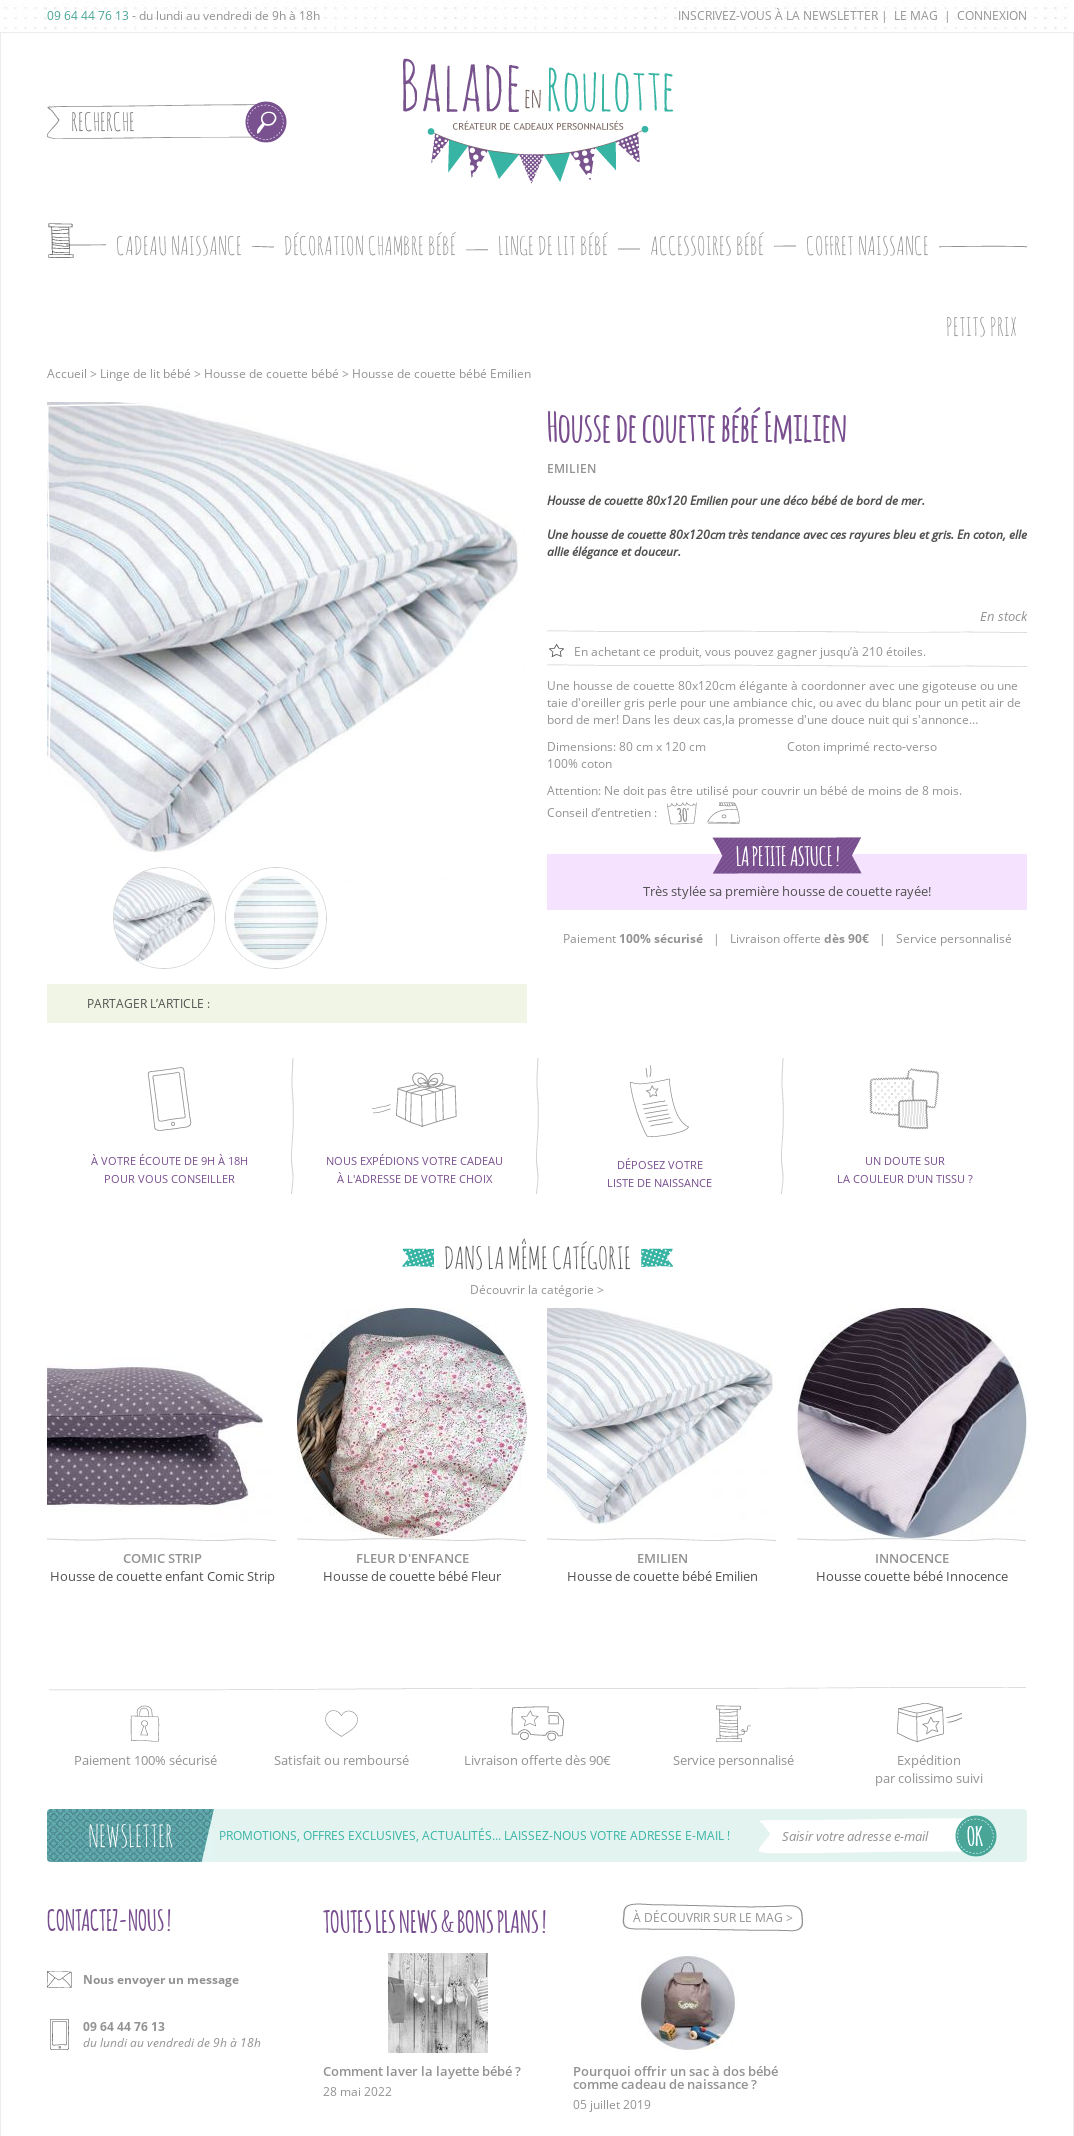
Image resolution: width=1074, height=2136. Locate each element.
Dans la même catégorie (537, 1257)
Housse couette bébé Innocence (912, 1576)
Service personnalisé (954, 938)
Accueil (67, 373)
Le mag (916, 15)
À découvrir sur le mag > (713, 1917)
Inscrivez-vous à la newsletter (778, 15)
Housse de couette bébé (271, 373)
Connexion (992, 15)
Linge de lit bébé (145, 373)
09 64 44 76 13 (88, 15)
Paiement (633, 938)
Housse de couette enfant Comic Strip (162, 1576)
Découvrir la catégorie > (537, 1289)
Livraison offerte (799, 938)
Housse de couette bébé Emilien (662, 1576)
